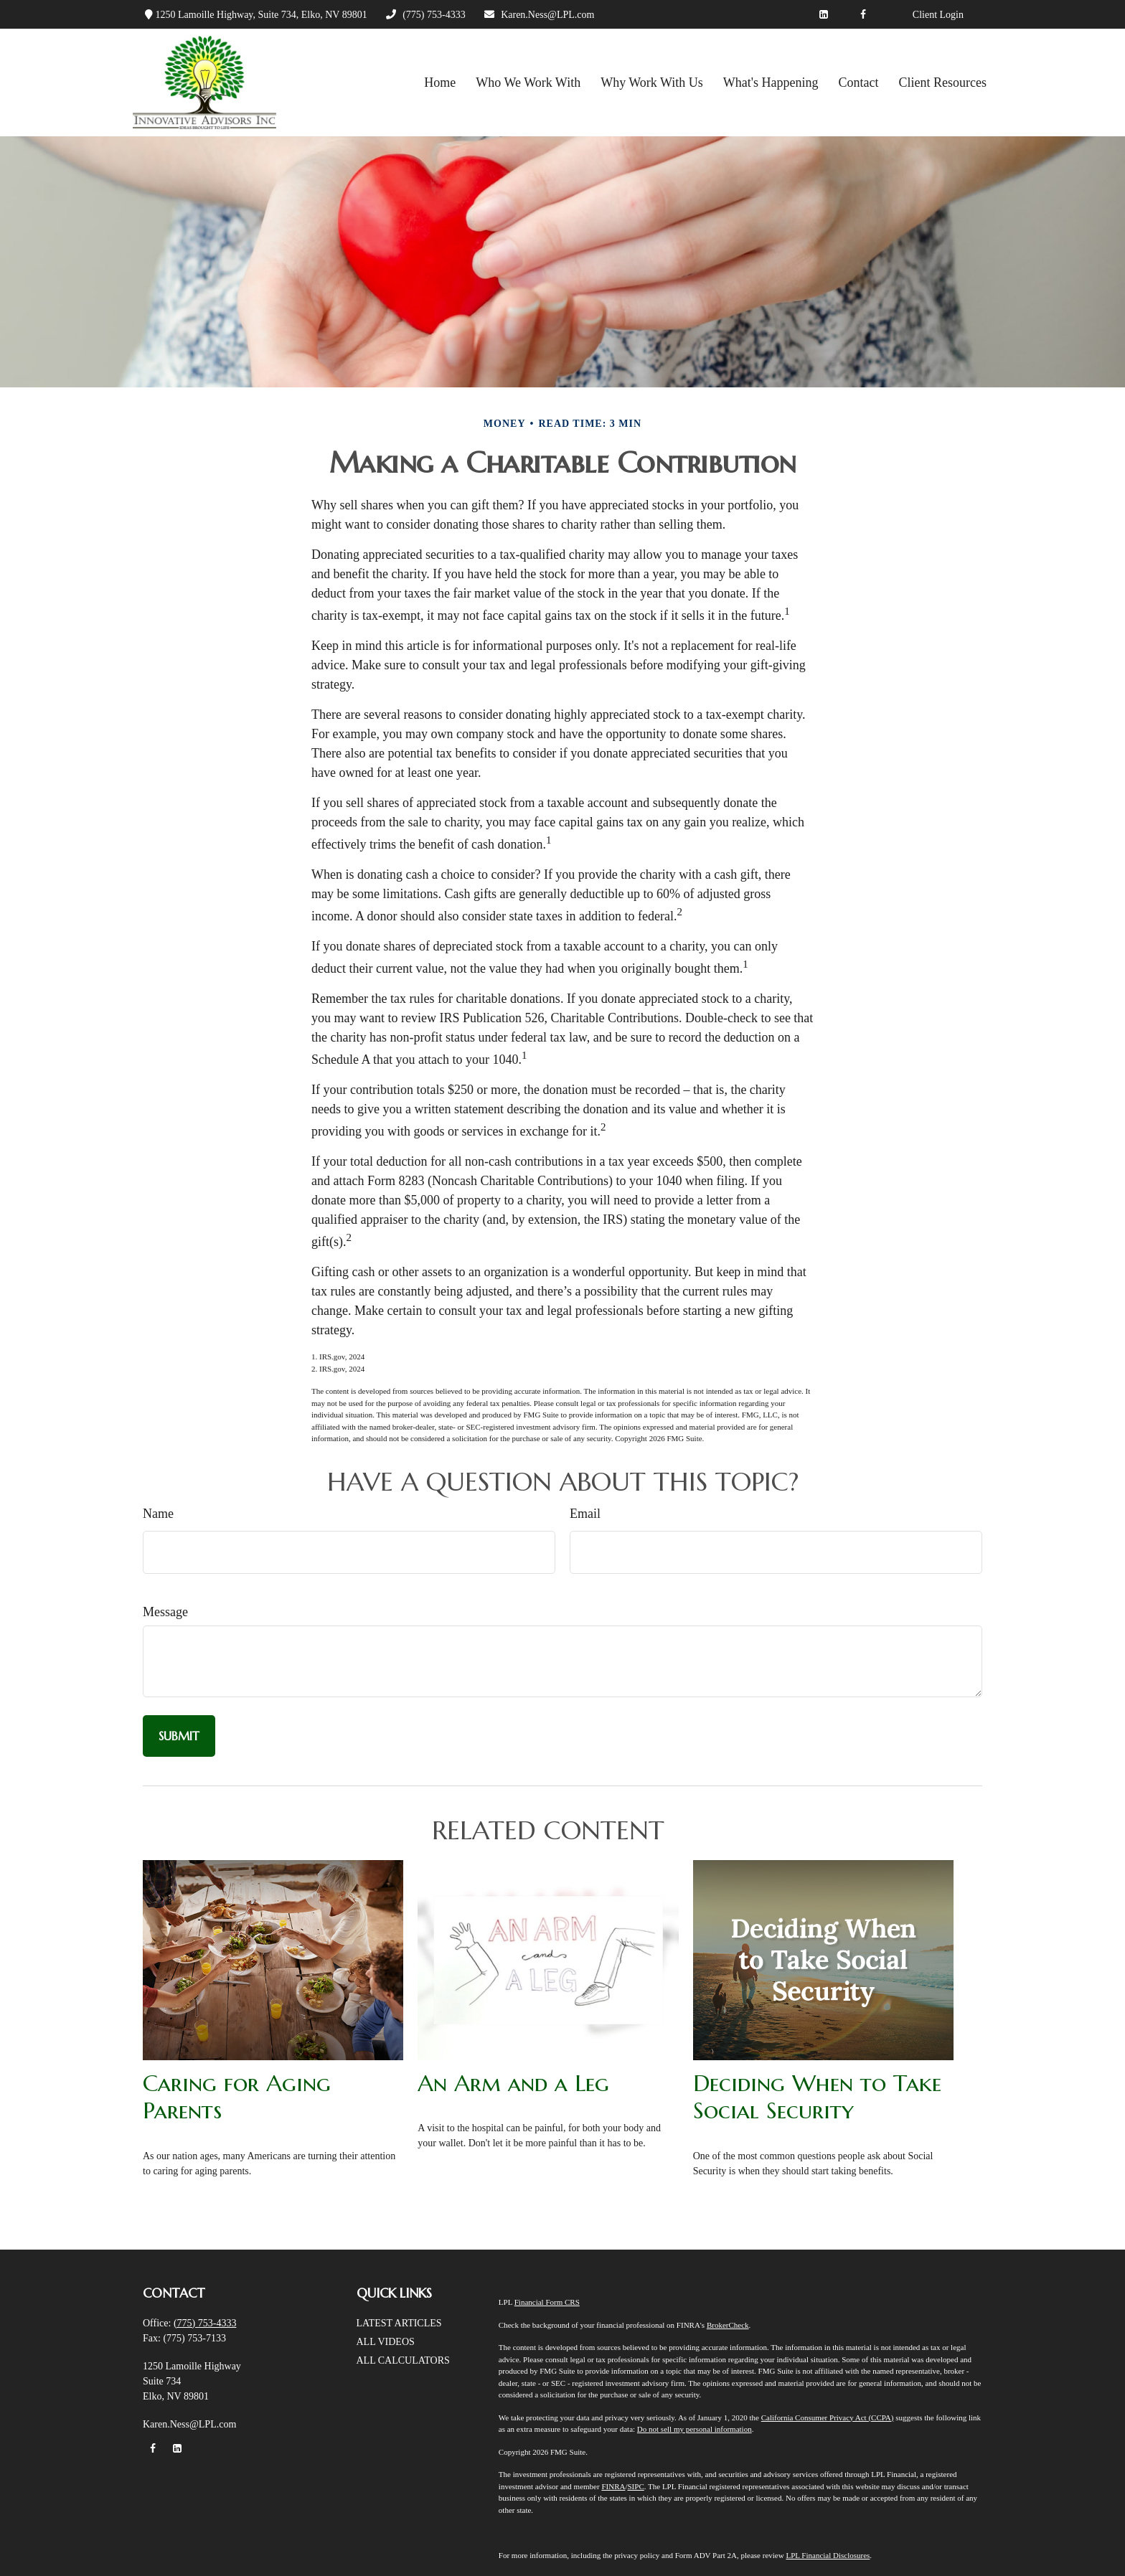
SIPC (635, 2486)
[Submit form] (179, 1736)
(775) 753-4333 (425, 14)
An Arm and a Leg (513, 2083)
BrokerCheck (728, 2325)
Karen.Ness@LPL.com (539, 14)
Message (165, 1612)
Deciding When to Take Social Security (817, 2097)
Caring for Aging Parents (237, 2097)
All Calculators (403, 2360)
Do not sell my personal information (694, 2429)
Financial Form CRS (547, 2302)
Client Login (938, 14)
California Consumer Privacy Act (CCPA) (827, 2417)
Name (158, 1513)
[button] (439, 82)
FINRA (613, 2486)
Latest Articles (399, 2323)
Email (585, 1513)
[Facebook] (863, 14)
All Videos (386, 2341)
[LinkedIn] (824, 14)
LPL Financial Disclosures (828, 2555)
